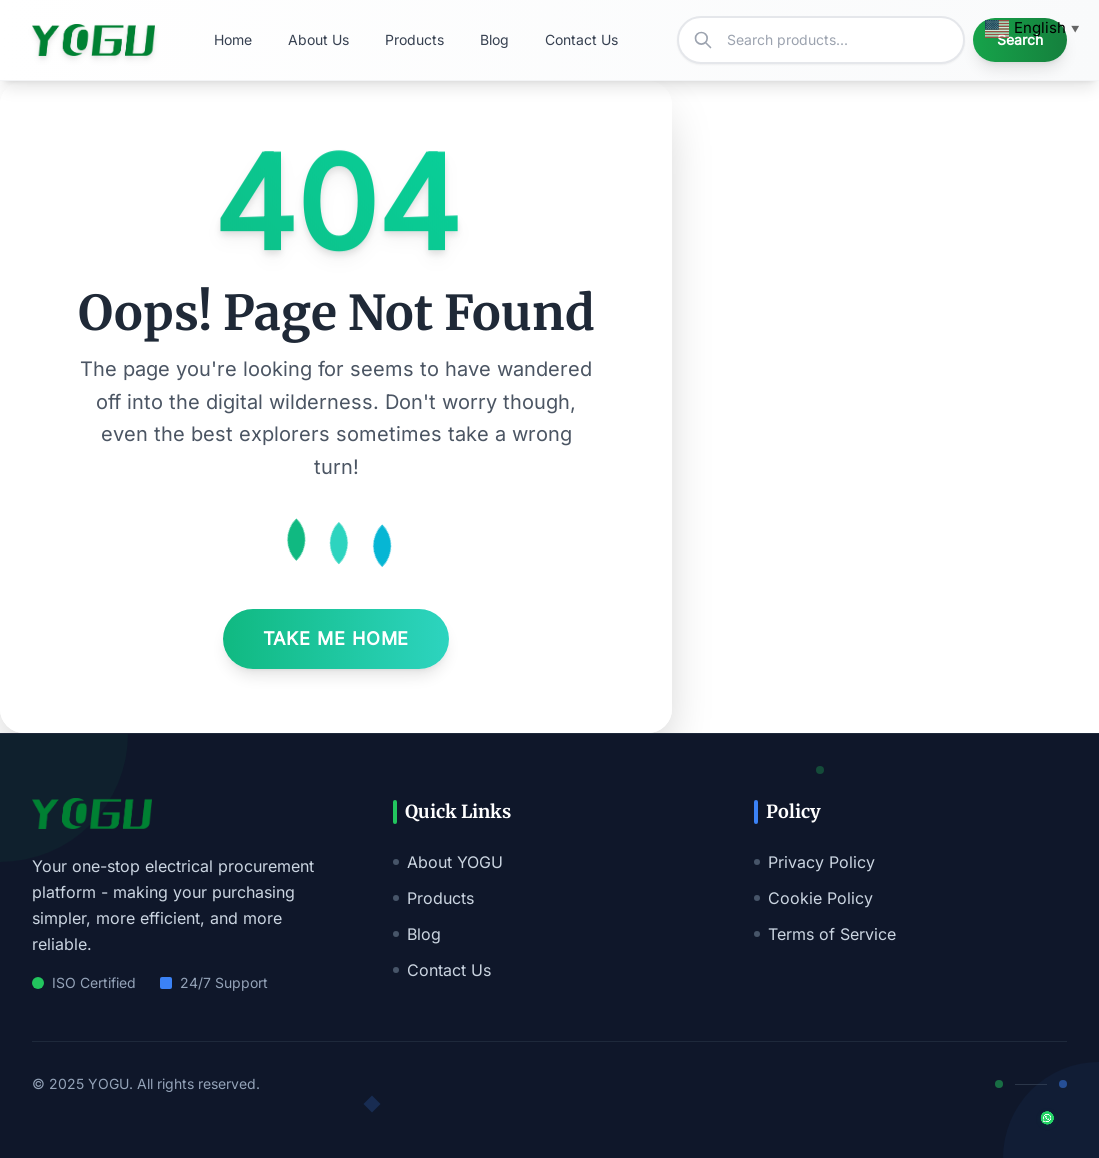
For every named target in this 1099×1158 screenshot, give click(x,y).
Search (1020, 39)
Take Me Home (336, 638)
